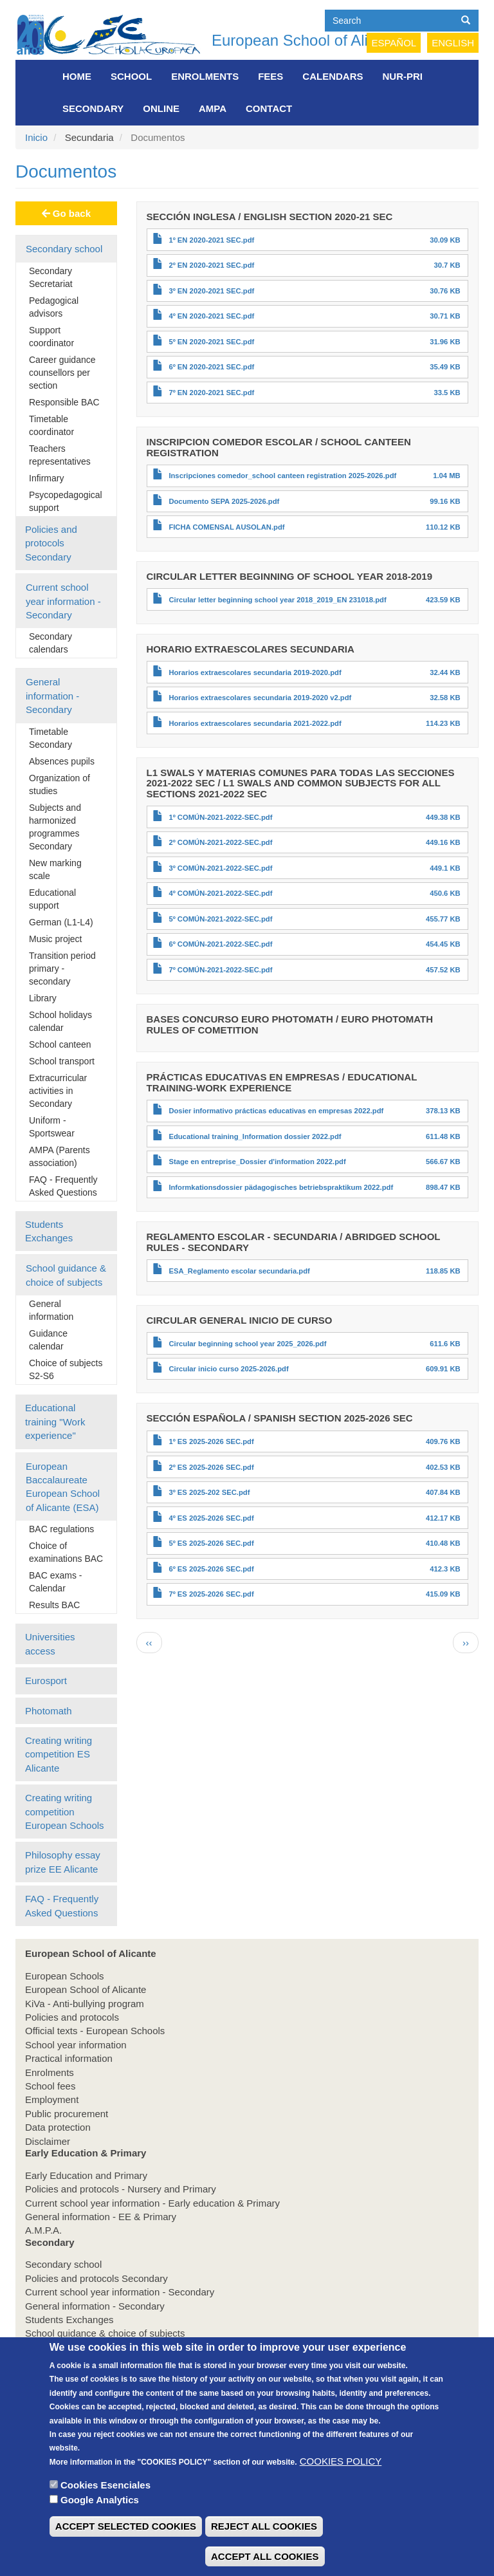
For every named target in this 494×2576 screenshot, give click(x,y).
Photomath (48, 1710)
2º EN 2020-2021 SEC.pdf (211, 265)
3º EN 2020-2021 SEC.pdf (211, 291)
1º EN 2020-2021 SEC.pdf (211, 240)
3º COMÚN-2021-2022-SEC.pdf (220, 868)
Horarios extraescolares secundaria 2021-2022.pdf (255, 723)
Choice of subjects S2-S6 (65, 1369)
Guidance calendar (48, 1339)
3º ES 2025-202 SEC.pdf (209, 1492)
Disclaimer (47, 2141)
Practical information (69, 2058)
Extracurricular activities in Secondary (58, 1091)
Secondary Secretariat (51, 277)
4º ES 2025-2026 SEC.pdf (211, 1518)
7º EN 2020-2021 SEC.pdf (211, 392)
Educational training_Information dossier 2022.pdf (255, 1136)
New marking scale (55, 869)
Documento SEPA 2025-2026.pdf (224, 501)
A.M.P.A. (43, 2230)
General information (51, 1310)
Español (393, 42)
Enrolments (205, 76)
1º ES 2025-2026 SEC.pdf (211, 1441)
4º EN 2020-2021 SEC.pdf (211, 316)
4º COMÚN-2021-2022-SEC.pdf (220, 893)
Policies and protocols (72, 2017)
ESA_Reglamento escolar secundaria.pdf (239, 1271)
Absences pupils (62, 761)
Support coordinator (51, 336)
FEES (270, 76)
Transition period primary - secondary (62, 968)
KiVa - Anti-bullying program (84, 2003)
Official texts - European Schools (95, 2030)
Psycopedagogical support (65, 501)
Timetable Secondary (50, 738)
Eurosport (46, 1680)
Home (76, 76)
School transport (62, 1061)
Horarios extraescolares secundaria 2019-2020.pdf (255, 672)
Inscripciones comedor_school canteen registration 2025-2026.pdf (282, 475)
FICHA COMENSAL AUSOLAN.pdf (226, 527)
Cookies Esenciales (105, 2508)
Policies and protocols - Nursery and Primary (120, 2188)
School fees (50, 2085)
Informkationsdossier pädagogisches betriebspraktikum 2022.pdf (281, 1187)
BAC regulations (61, 1529)
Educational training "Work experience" (55, 1421)
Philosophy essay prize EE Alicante (62, 1861)
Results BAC (54, 1605)
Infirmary (46, 478)
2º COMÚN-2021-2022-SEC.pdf (220, 842)
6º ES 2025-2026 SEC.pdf (211, 1569)
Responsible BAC (64, 402)
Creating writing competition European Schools (64, 1811)
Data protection (58, 2127)
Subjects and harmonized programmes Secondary (55, 826)
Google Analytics (99, 2522)
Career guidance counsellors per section (62, 373)
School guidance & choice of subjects (66, 1275)
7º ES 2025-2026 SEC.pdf (211, 1594)
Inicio (36, 137)
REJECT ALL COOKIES (264, 2549)
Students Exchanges (49, 1231)
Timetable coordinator (51, 425)
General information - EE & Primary (100, 2216)
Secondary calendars (50, 642)
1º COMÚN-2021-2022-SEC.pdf (220, 817)
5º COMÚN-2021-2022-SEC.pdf (220, 919)
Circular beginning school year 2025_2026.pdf (247, 1344)
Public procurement (66, 2113)
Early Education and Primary (86, 2175)
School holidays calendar (60, 1021)
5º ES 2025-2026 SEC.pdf (211, 1543)
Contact (269, 108)
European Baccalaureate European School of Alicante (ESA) (63, 1487)
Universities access (50, 1643)
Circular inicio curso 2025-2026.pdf (228, 1369)
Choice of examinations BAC (66, 1552)
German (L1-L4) (61, 922)
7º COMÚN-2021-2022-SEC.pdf (220, 970)
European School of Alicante (309, 40)
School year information (76, 2044)
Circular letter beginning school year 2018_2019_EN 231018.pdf (277, 600)
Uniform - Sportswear (52, 1126)
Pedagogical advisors (53, 307)
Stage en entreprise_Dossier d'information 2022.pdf (257, 1161)
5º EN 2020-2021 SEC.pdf (211, 342)
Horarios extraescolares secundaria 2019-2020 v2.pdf (260, 697)
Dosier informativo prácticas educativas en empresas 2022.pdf (276, 1111)
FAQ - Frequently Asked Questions (63, 1186)
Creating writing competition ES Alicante (58, 1754)
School (131, 76)
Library (43, 998)
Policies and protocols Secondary (51, 543)
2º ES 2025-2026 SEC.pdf (211, 1467)
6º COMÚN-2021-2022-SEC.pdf (220, 944)
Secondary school (64, 248)
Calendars (332, 76)
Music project (55, 939)
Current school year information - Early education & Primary (152, 2203)
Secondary (93, 108)
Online (161, 108)
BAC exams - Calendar (55, 1581)
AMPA (212, 108)
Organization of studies (59, 784)
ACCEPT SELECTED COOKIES (125, 2549)
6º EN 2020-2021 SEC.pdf (211, 367)
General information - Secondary (52, 695)
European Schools (64, 1975)
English (453, 42)
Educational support (52, 899)
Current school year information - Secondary (63, 601)
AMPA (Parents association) (59, 1156)
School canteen (60, 1044)
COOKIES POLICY (341, 2483)
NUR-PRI (403, 76)
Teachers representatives (60, 455)
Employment (51, 2099)
